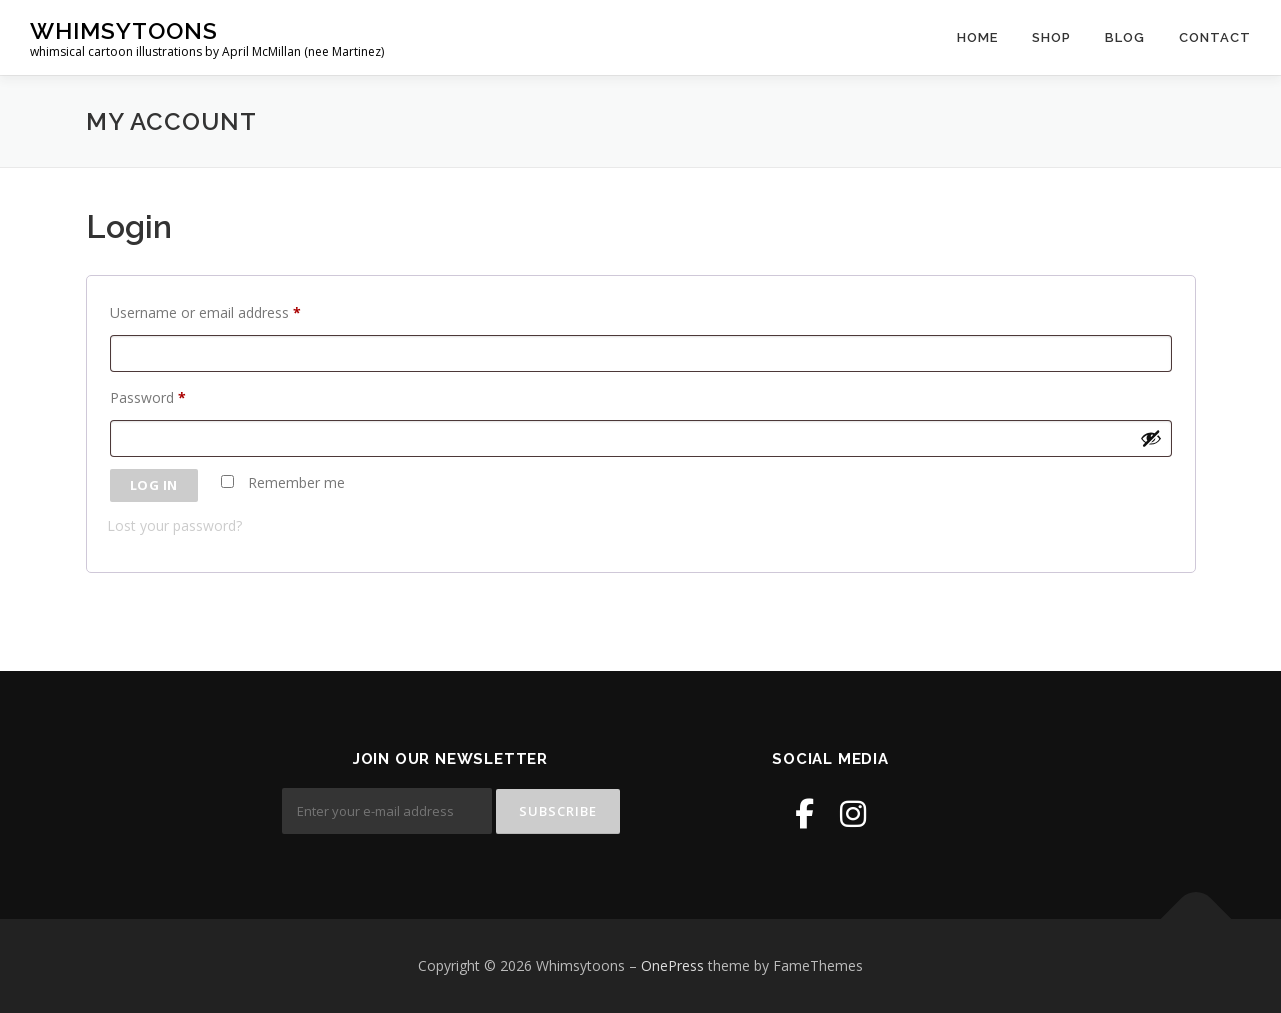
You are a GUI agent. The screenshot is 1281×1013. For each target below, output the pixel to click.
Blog (1125, 37)
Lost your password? (174, 525)
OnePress (672, 965)
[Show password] (1151, 438)
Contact (1215, 37)
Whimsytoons (124, 30)
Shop (1051, 37)
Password (152, 398)
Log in (154, 485)
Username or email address (209, 313)
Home (977, 37)
